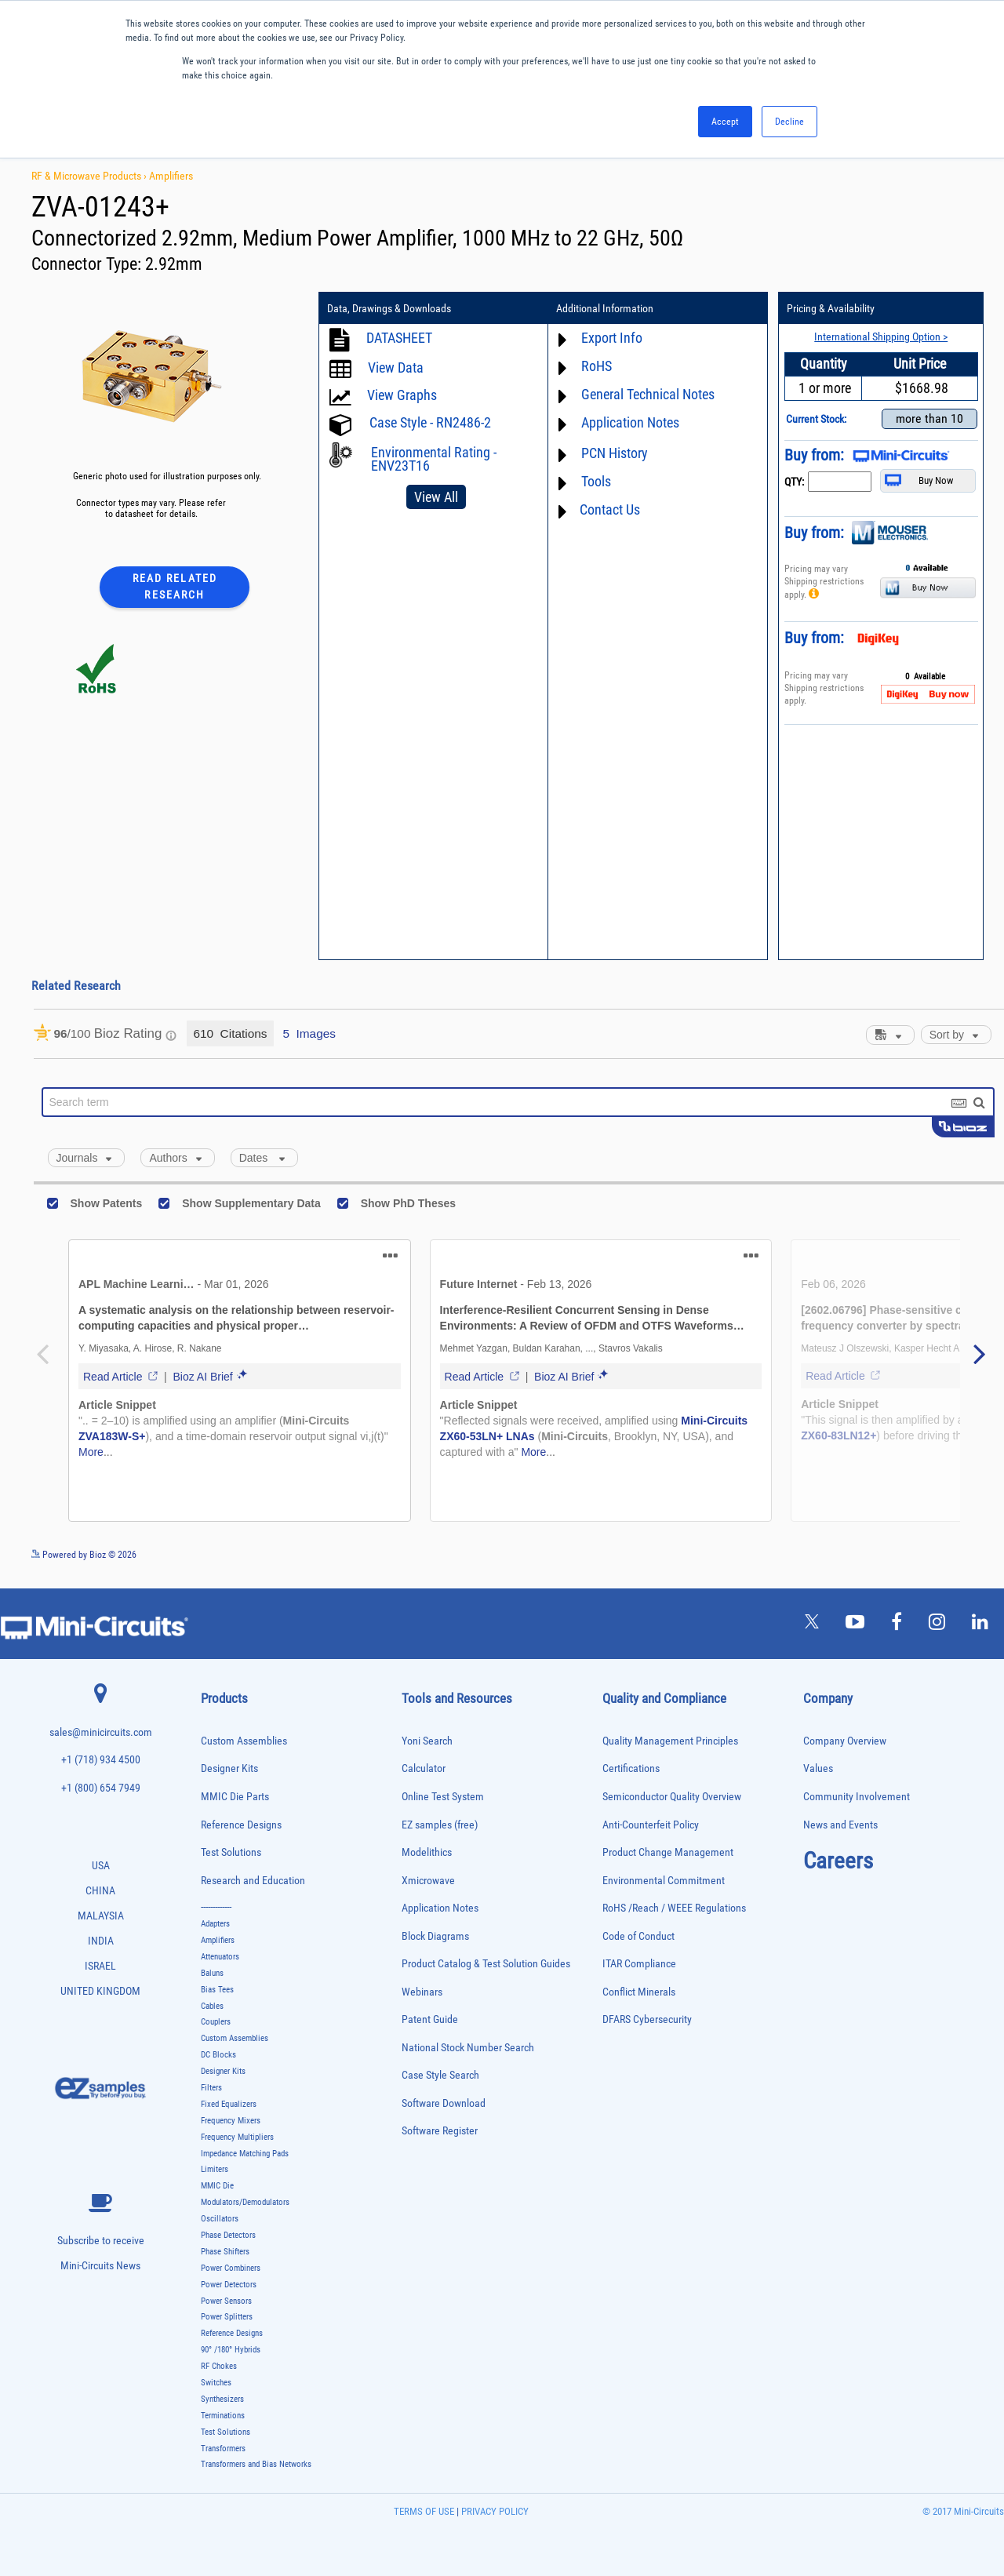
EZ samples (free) (440, 1825)
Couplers (216, 2022)
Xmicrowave (428, 1880)
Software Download (444, 2103)
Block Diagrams (435, 1936)
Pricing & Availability (831, 308)
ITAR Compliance (639, 1963)
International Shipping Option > (881, 336)
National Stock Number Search (468, 2047)
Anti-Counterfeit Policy (650, 1825)
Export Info (611, 337)
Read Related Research (175, 586)
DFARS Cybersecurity (647, 2019)
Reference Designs (241, 1825)
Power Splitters (227, 2317)
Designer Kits (229, 1768)
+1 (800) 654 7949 (100, 1788)
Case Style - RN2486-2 (430, 422)
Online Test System (443, 1796)
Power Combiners (230, 2268)
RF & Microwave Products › (90, 175)
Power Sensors (226, 2301)
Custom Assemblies (244, 1741)
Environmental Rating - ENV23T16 (434, 459)
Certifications (631, 1768)
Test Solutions (231, 1852)
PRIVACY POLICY (494, 2511)
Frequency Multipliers (237, 2137)
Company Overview (844, 1741)
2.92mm (173, 264)
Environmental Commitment (663, 1880)
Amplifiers (171, 175)
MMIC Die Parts (235, 1796)
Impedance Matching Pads (245, 2153)
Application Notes (630, 422)
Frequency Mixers (230, 2121)
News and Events (840, 1825)
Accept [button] (725, 121)
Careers (838, 1860)
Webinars (422, 1992)
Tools (596, 481)
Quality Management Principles (670, 1741)
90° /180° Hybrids (230, 2350)
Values (818, 1768)
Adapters (215, 1924)
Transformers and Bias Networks (256, 2464)
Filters (211, 2088)
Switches (216, 2383)
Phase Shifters (225, 2252)
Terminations (223, 2415)
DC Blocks (218, 2055)
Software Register (440, 2131)
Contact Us (610, 509)
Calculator (424, 1768)
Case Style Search (440, 2075)
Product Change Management (667, 1852)
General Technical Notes (648, 394)
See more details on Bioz (956, 1553)
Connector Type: (88, 264)
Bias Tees (217, 1990)
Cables (212, 2006)
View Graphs (402, 395)
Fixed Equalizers (228, 2104)
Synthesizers (222, 2399)
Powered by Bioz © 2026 (83, 1554)
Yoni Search (427, 1741)
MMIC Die (217, 2186)
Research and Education (253, 1880)
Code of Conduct (638, 1936)
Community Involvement (856, 1796)
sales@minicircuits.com (100, 1732)
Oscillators (219, 2219)
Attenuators (220, 1957)
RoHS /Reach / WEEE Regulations (674, 1908)
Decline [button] (789, 121)
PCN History (614, 453)
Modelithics (427, 1852)
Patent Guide (430, 2019)
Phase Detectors (228, 2235)
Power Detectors (228, 2284)
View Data (396, 367)
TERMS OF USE (424, 2511)
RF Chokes (219, 2366)
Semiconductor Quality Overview (671, 1796)
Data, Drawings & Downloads (389, 308)
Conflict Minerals (638, 1992)
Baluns (212, 1973)
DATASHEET (399, 337)
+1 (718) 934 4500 (100, 1759)
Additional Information (604, 308)
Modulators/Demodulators (245, 2202)
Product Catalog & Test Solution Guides (486, 1963)
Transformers (223, 2448)
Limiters (214, 2169)
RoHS (596, 366)
